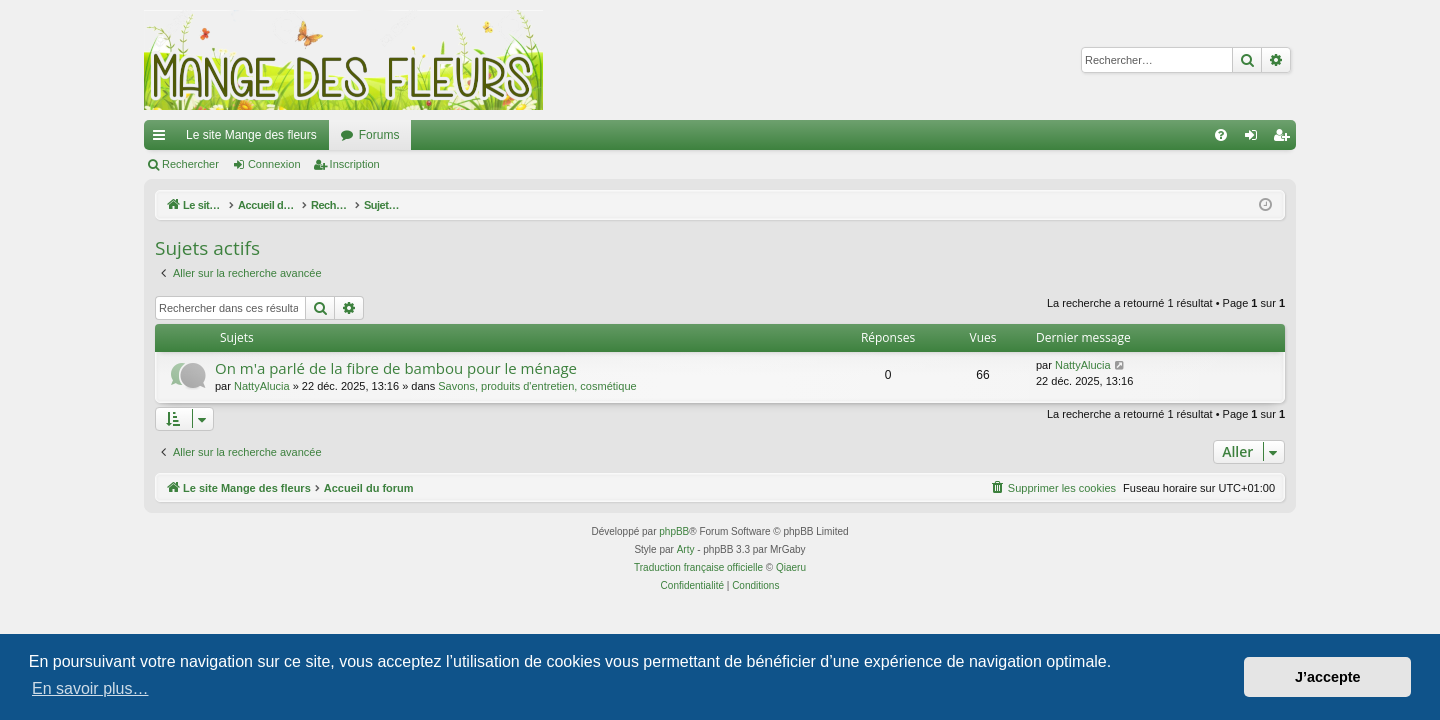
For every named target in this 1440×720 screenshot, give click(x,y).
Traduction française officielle (698, 567)
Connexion (274, 164)
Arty (686, 549)
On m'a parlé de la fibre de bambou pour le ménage (396, 368)
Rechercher (190, 164)
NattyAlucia (262, 386)
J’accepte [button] (1328, 677)
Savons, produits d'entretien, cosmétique (537, 386)
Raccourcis (163, 139)
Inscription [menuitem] (1285, 139)
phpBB (674, 531)
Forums (379, 135)
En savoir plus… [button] (90, 688)
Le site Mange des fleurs (251, 135)
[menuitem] (1221, 135)
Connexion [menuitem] (1255, 139)
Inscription (355, 164)
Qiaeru (791, 567)
